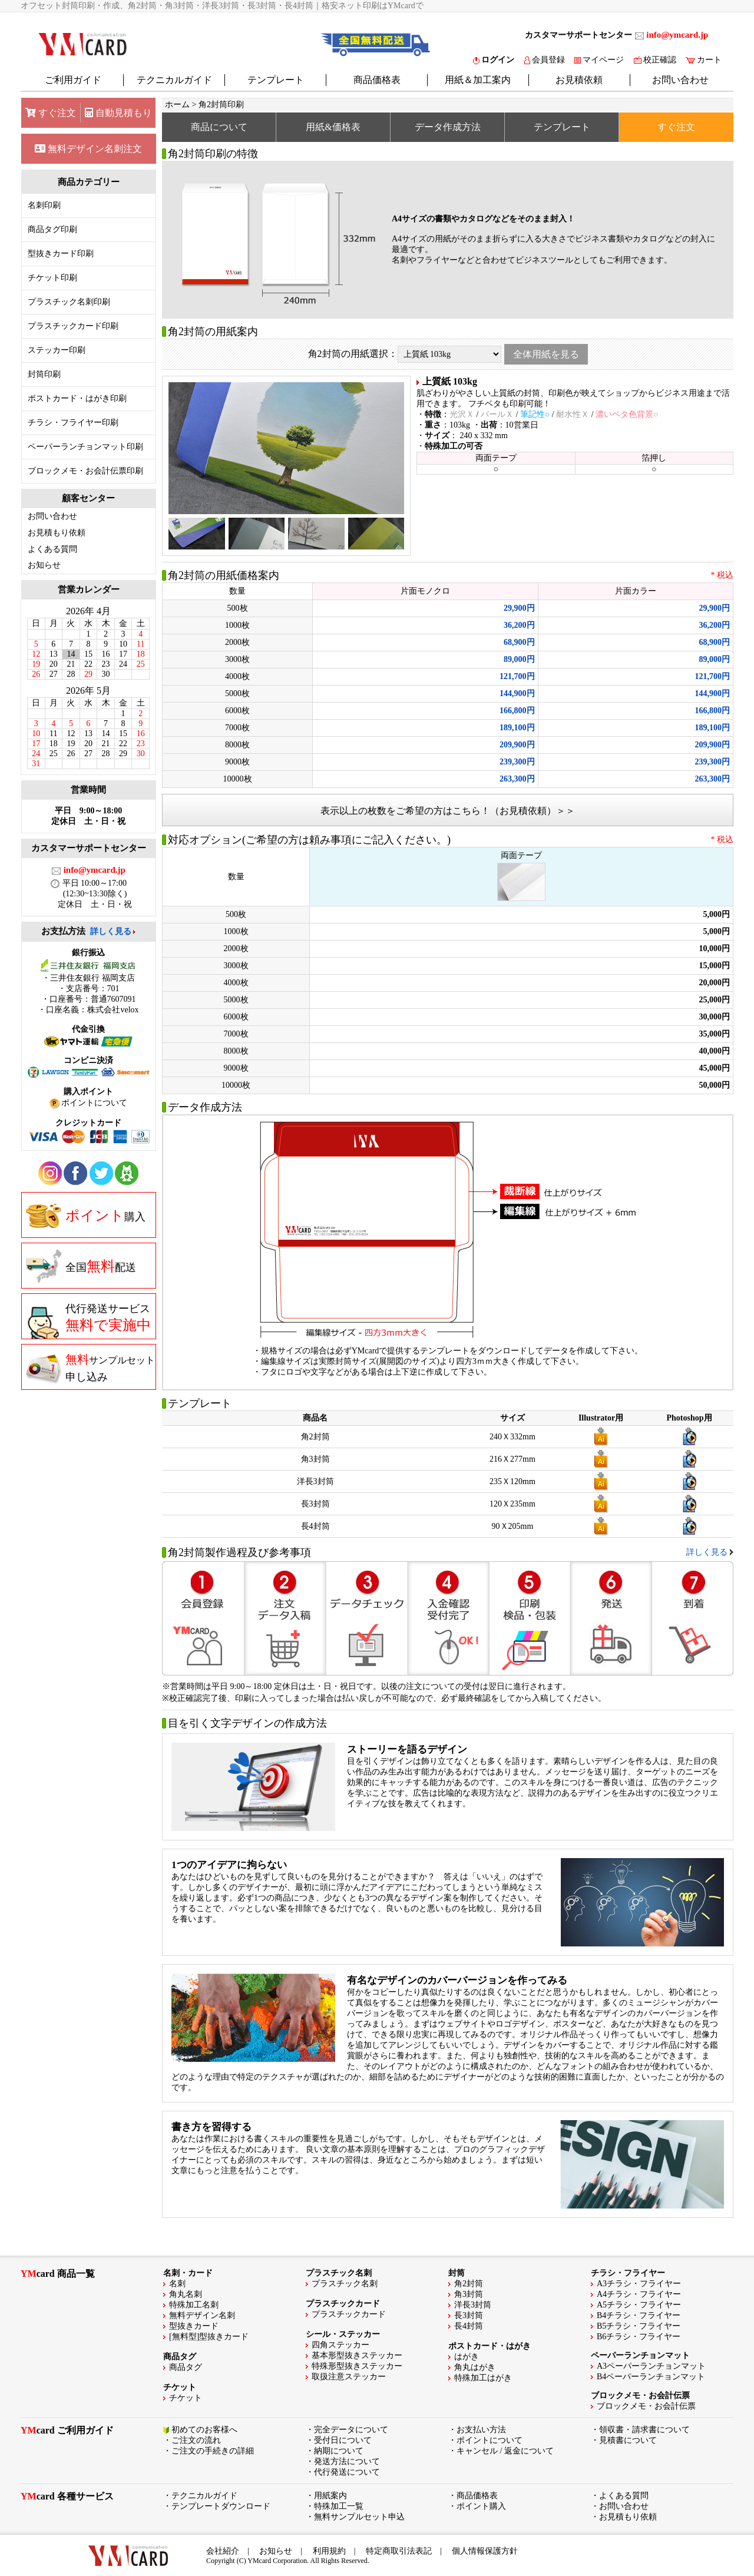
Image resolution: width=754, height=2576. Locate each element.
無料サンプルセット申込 (359, 2516)
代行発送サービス (88, 1321)
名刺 (177, 2283)
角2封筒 (468, 2283)
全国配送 (81, 1266)
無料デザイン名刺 (202, 2315)
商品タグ (185, 2367)
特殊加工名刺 (194, 2304)
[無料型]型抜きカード (209, 2336)
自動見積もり (118, 113)
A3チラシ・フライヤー (639, 2283)
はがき (466, 2356)
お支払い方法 (481, 2429)
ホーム (177, 104)
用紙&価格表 (333, 127)
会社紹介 (222, 2551)
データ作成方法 (448, 127)
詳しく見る (110, 931)
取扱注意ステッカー (349, 2376)
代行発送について (347, 2472)
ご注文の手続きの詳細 (212, 2450)
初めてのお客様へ (204, 2429)
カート (704, 59)
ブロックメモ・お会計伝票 (646, 2406)
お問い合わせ (680, 80)
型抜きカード (194, 2326)
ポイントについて (489, 2440)
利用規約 (329, 2551)
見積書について (628, 2440)
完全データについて (351, 2429)
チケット (185, 2397)
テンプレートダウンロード (220, 2506)
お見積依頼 (579, 80)
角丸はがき (474, 2367)
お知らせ (44, 565)
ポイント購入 (481, 2506)
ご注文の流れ (196, 2440)
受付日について (343, 2440)
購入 (85, 1215)
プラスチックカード (349, 2314)
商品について (219, 127)
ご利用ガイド (73, 80)
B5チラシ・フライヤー (638, 2326)
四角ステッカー (340, 2344)
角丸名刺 (185, 2294)
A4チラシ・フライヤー (639, 2294)
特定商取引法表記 (399, 2551)
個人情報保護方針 (485, 2551)
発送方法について (347, 2461)
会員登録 (544, 59)
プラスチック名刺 (345, 2283)
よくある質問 (52, 549)
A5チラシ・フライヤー (639, 2304)
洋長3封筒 (472, 2304)
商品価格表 (377, 80)
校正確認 (655, 59)
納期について (338, 2450)
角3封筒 (468, 2294)
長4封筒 (468, 2326)
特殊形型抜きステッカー (357, 2366)
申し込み (90, 1367)
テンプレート (275, 80)
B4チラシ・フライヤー (638, 2315)
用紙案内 (330, 2495)
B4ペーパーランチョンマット (651, 2376)
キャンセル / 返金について (505, 2450)
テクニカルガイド (174, 80)
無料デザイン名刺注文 (88, 149)
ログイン (493, 59)
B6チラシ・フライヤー (638, 2336)
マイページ (599, 59)
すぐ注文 (50, 113)
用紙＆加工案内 (478, 80)
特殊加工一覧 (338, 2506)
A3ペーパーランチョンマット (651, 2366)
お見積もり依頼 (56, 532)
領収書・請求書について (644, 2429)
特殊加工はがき (483, 2377)
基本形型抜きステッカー (357, 2355)
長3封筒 (468, 2315)
